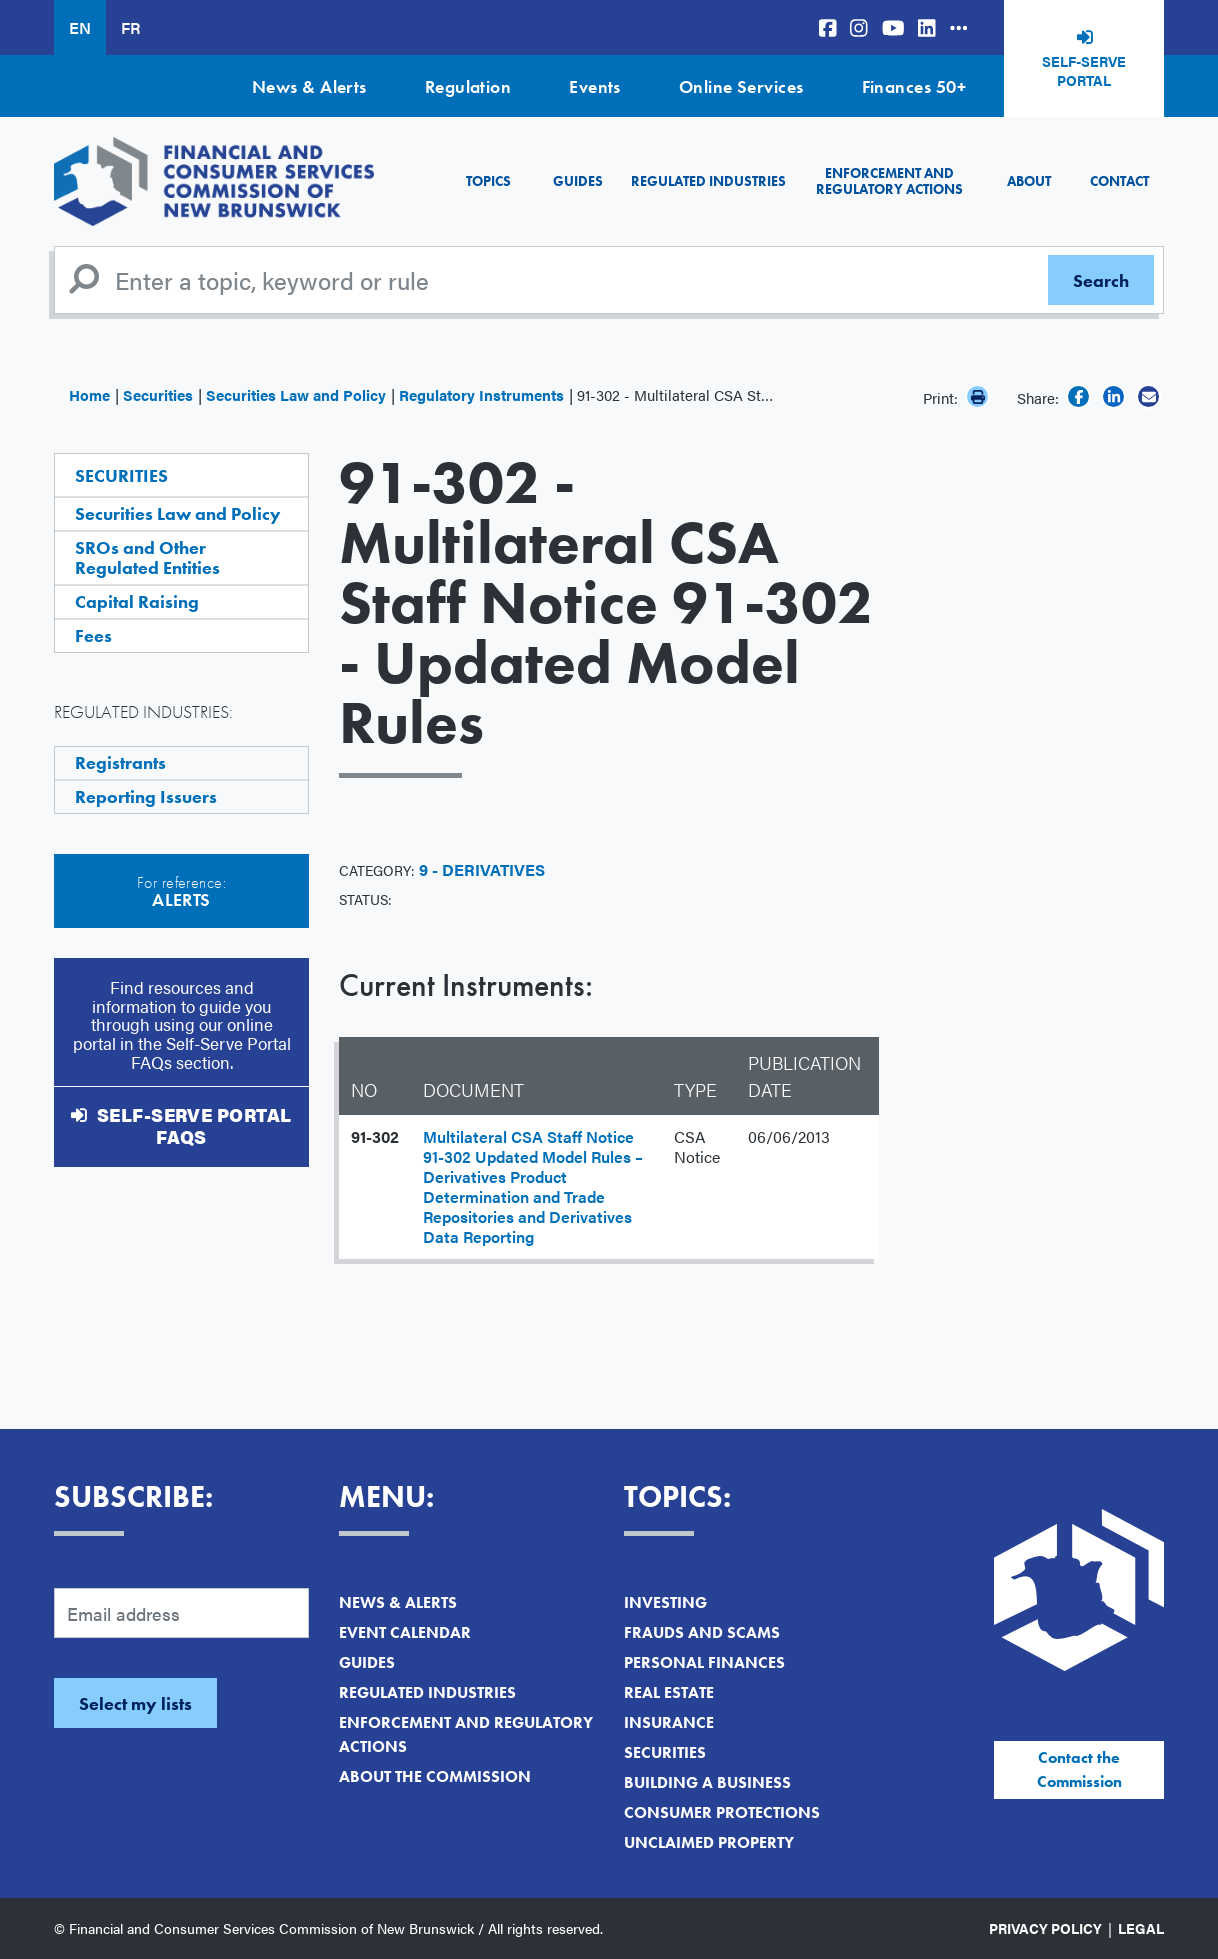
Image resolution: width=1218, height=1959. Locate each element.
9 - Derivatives (482, 869)
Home (89, 394)
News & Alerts (309, 86)
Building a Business (707, 1782)
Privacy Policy (1045, 1928)
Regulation (468, 86)
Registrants (120, 762)
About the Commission (435, 1776)
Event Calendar (405, 1632)
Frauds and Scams (702, 1632)
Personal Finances (704, 1662)
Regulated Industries (708, 181)
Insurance (669, 1722)
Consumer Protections (722, 1812)
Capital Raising (137, 601)
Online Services (741, 86)
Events (595, 86)
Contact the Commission (1079, 1769)
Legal (1141, 1928)
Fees (93, 635)
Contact (1119, 181)
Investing (665, 1602)
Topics (488, 181)
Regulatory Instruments (481, 394)
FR (130, 27)
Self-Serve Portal (1084, 71)
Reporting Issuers (146, 796)
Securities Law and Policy (296, 394)
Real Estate (669, 1692)
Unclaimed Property (709, 1842)
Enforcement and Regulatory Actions (889, 180)
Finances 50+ (914, 86)
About (1029, 181)
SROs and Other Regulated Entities (147, 557)
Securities (158, 394)
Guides (578, 181)
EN (80, 27)
